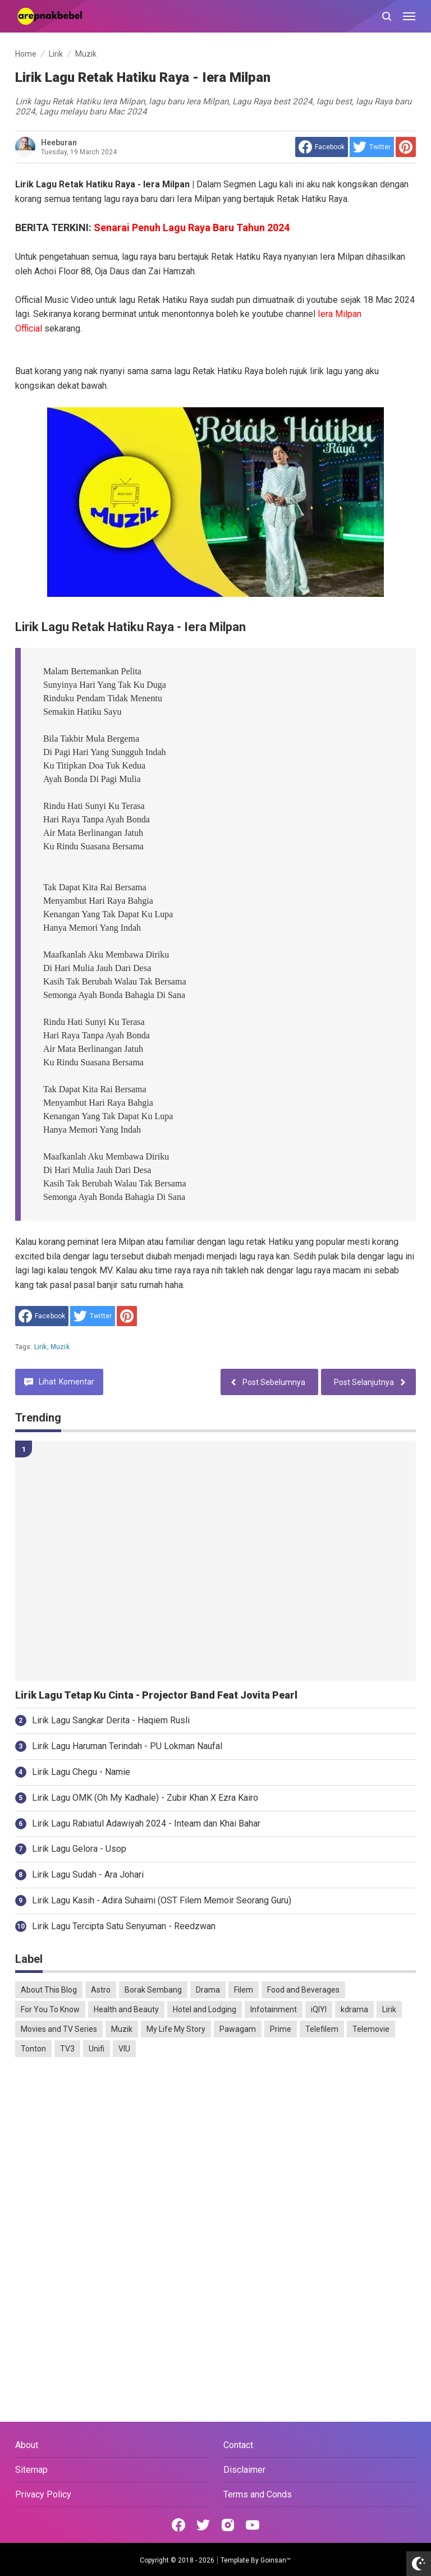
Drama (208, 1989)
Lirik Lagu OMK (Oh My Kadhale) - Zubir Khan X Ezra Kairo (145, 1797)
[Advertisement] (215, 2152)
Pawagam (237, 2029)
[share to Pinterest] (406, 147)
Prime (280, 2029)
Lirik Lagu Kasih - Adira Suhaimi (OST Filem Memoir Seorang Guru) (161, 1900)
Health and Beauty (126, 2009)
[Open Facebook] (178, 2525)
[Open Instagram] (228, 2525)
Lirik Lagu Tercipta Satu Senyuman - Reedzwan (124, 1926)
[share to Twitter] (372, 147)
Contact (238, 2445)
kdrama (354, 2009)
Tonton (33, 2048)
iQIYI (319, 2009)
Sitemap (31, 2469)
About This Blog (49, 1989)
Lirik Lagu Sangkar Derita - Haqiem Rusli (111, 1720)
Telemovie (370, 2029)
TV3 (67, 2048)
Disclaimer (244, 2469)
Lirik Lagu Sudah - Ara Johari (88, 1874)
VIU (124, 2048)
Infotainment (273, 2009)
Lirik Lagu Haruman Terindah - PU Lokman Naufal (127, 1746)
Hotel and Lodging (204, 2009)
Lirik (40, 1347)
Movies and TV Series (59, 2029)
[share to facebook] (321, 147)
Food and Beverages (303, 1989)
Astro (101, 1989)
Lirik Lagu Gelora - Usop (79, 1848)
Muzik (60, 1347)
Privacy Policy (43, 2494)
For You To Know (50, 2009)
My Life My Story (175, 2029)
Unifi (96, 2048)
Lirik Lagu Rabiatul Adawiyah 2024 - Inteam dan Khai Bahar (146, 1823)
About (26, 2445)
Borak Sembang (153, 1989)
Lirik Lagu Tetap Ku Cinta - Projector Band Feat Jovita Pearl (156, 1695)
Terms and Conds (257, 2494)
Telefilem (321, 2029)
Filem (243, 1989)
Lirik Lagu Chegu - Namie (81, 1772)
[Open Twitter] (203, 2525)
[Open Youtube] (252, 2525)
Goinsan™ (275, 2560)
